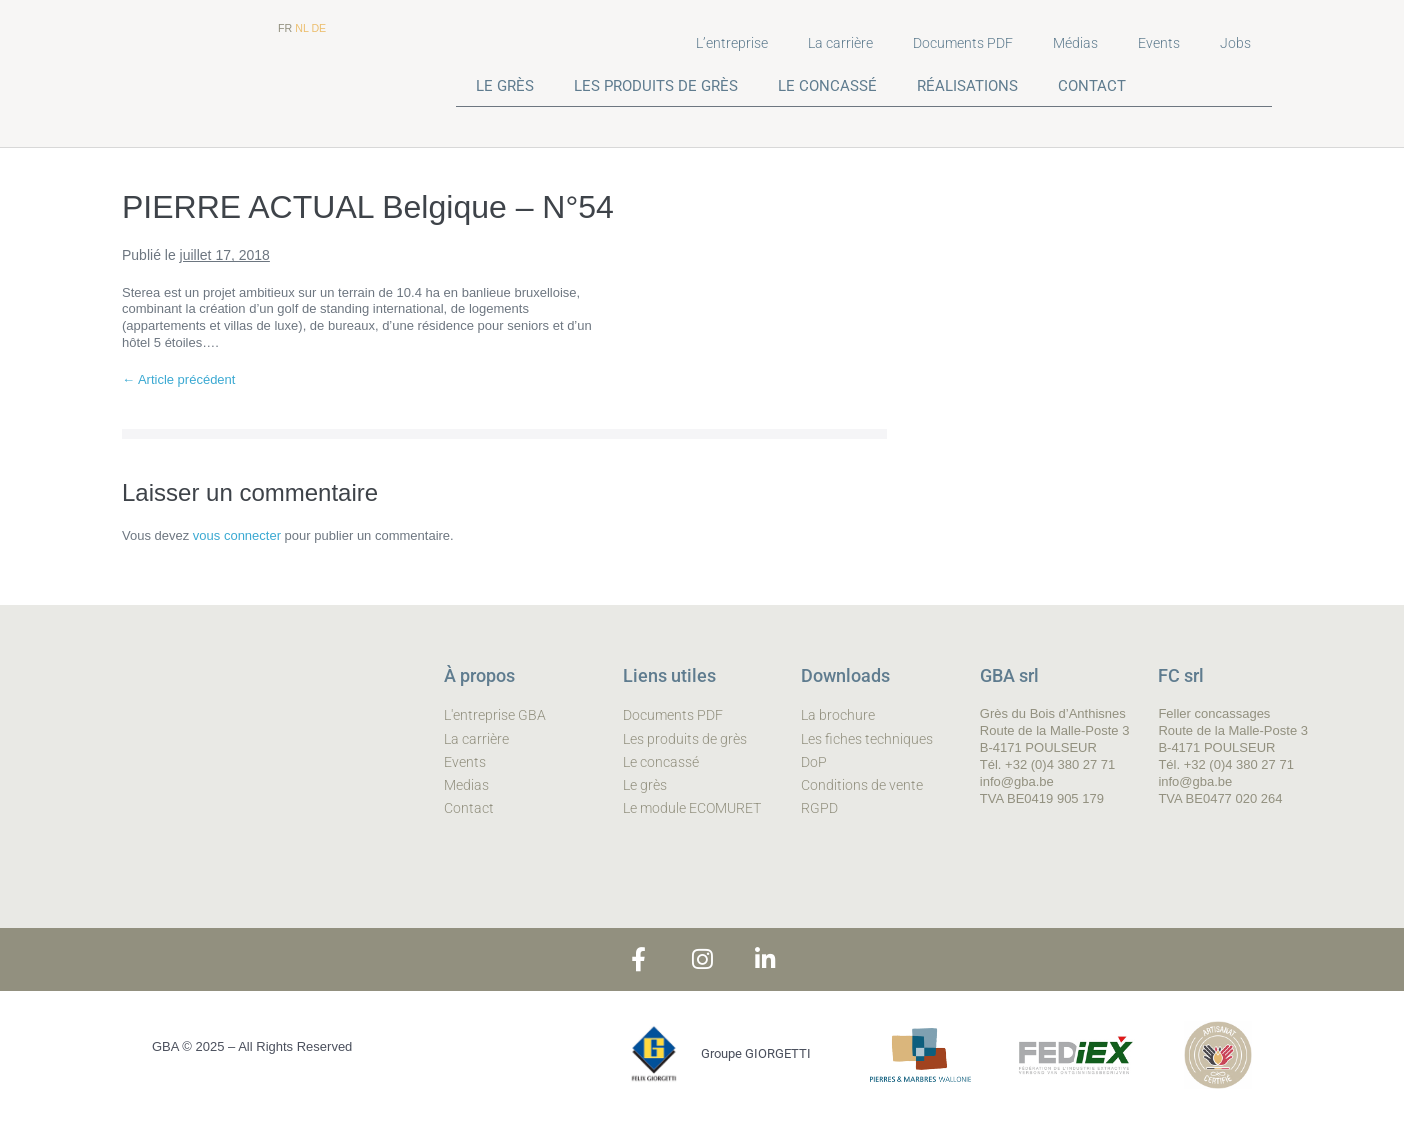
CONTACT (1092, 86)
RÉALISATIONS (967, 86)
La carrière (840, 43)
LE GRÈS (505, 86)
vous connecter (237, 535)
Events (1159, 43)
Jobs (1235, 43)
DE (318, 28)
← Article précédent (178, 379)
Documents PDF (963, 43)
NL (301, 28)
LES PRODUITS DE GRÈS (656, 86)
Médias (1075, 43)
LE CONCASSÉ (827, 86)
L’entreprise (732, 43)
